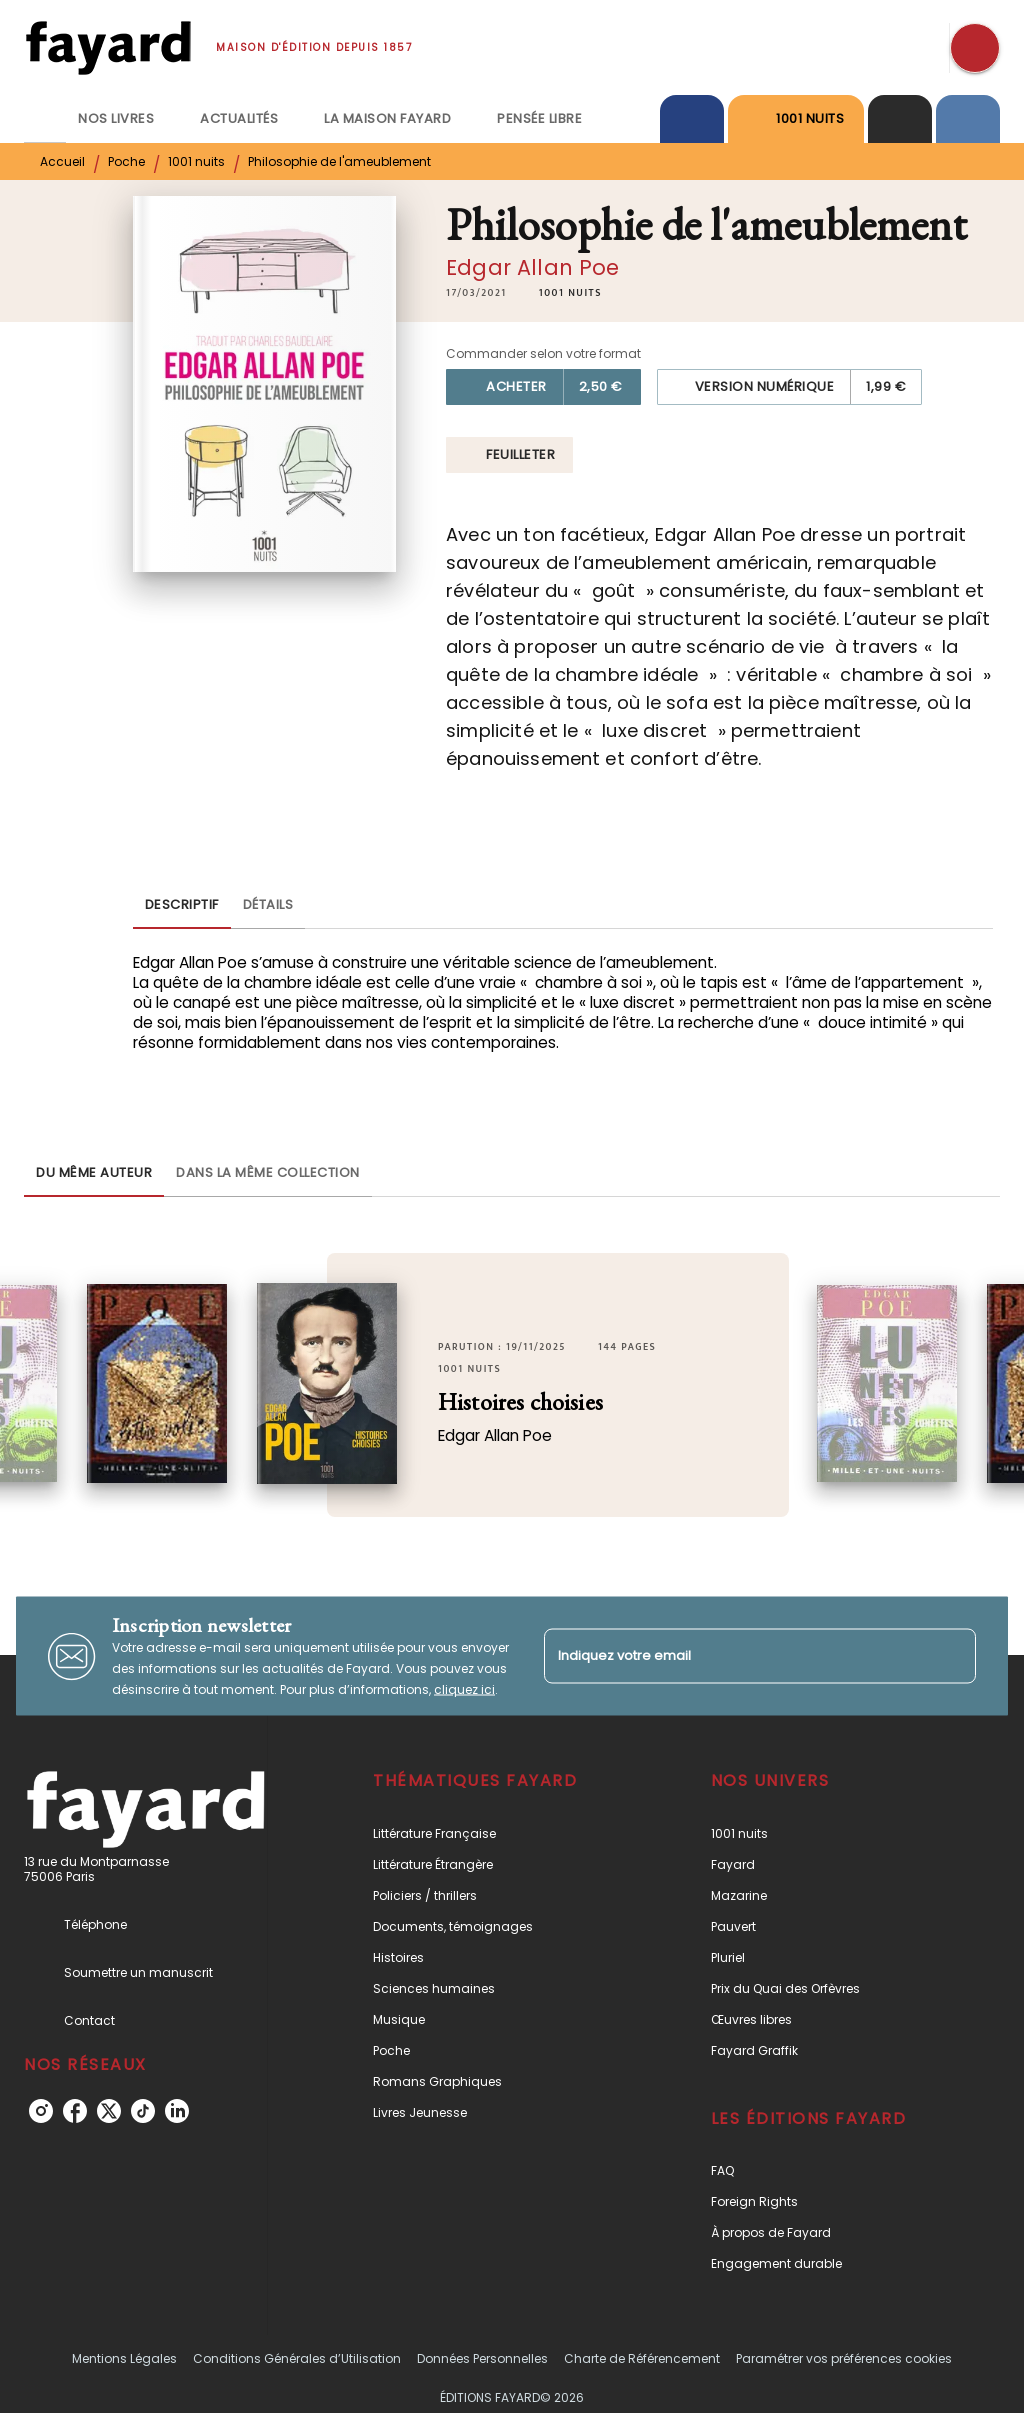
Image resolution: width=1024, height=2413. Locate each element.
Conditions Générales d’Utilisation (297, 2358)
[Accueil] (108, 47)
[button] (570, 293)
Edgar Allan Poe (532, 267)
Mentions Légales (124, 2358)
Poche (126, 161)
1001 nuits (196, 161)
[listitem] (41, 2111)
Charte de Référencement (642, 2358)
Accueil (62, 161)
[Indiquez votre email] (735, 1655)
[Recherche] (975, 48)
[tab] (45, 119)
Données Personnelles (482, 2358)
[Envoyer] (952, 1656)
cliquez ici (464, 1689)
